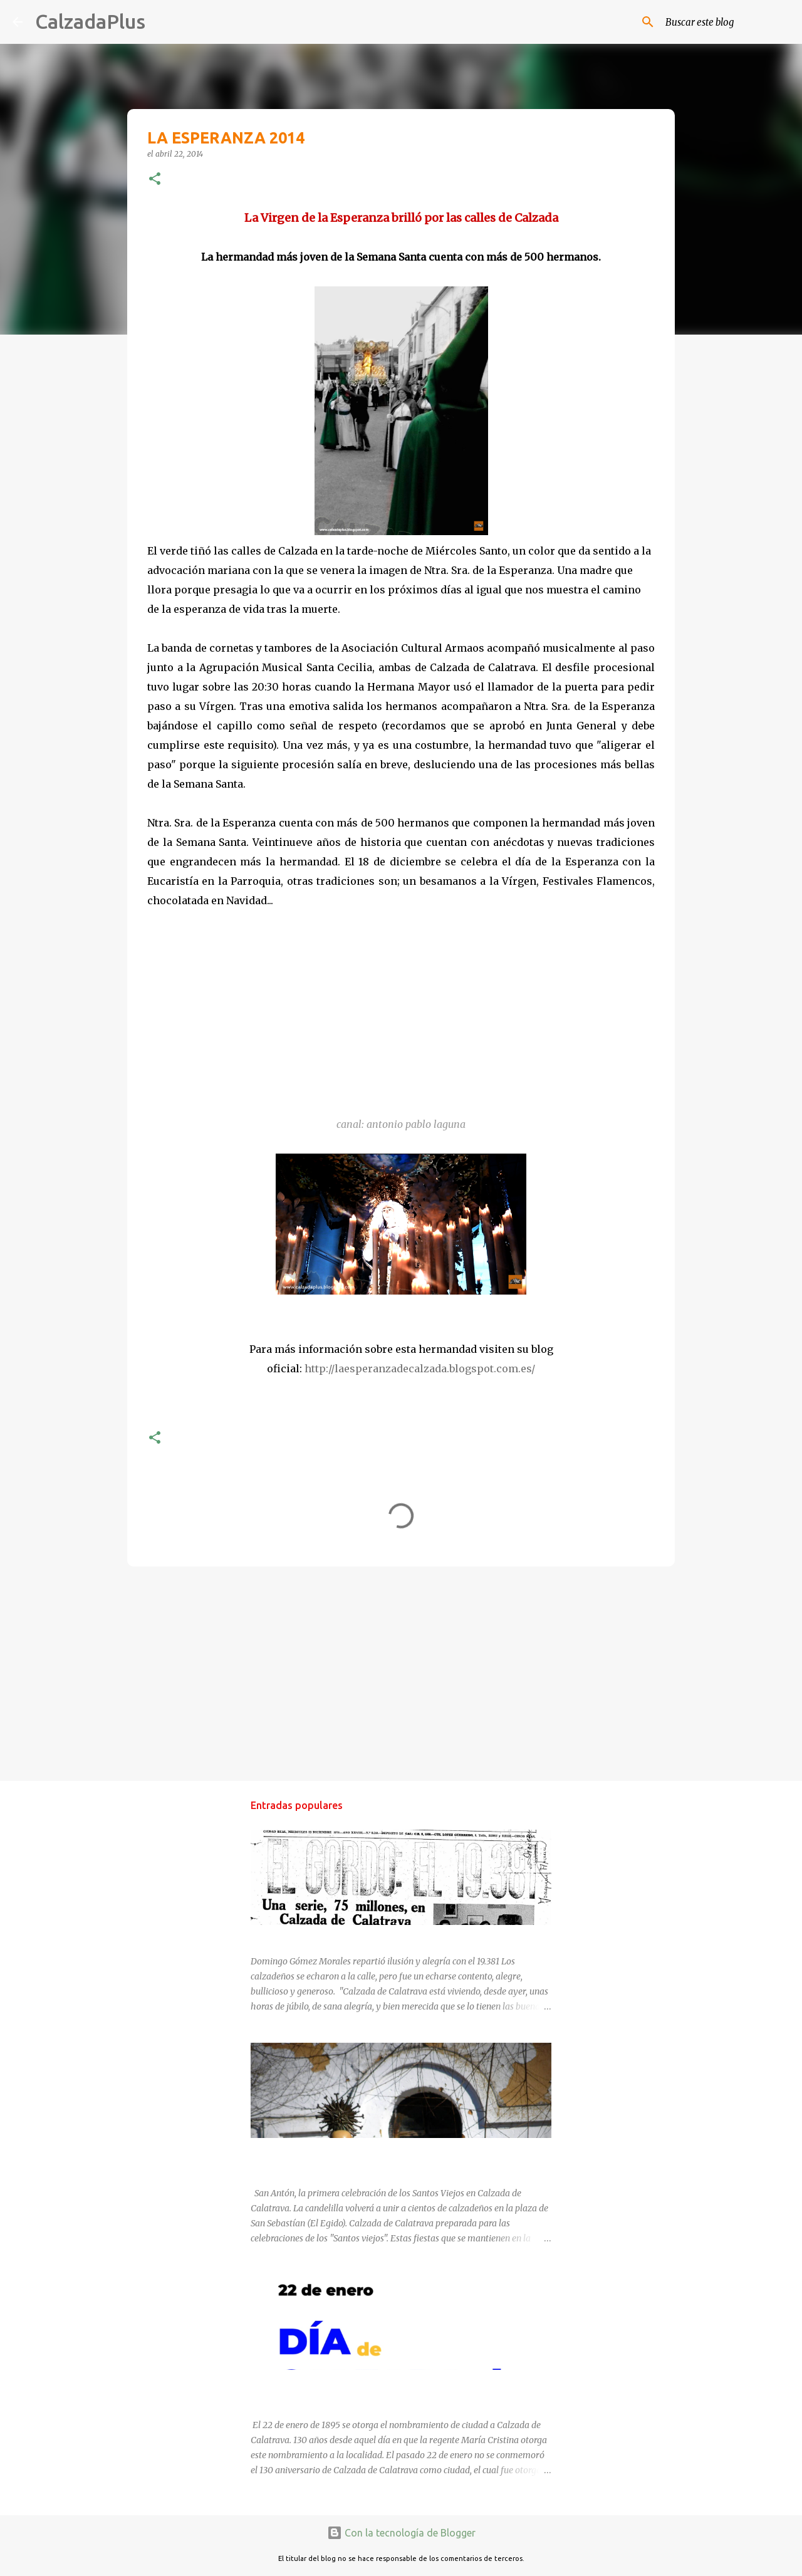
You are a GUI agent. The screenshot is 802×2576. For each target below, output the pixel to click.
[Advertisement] (401, 1673)
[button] (154, 179)
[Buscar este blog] (726, 22)
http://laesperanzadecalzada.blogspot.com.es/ (420, 1368)
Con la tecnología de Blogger (401, 2532)
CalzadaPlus (90, 21)
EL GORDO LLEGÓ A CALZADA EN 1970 (331, 1936)
